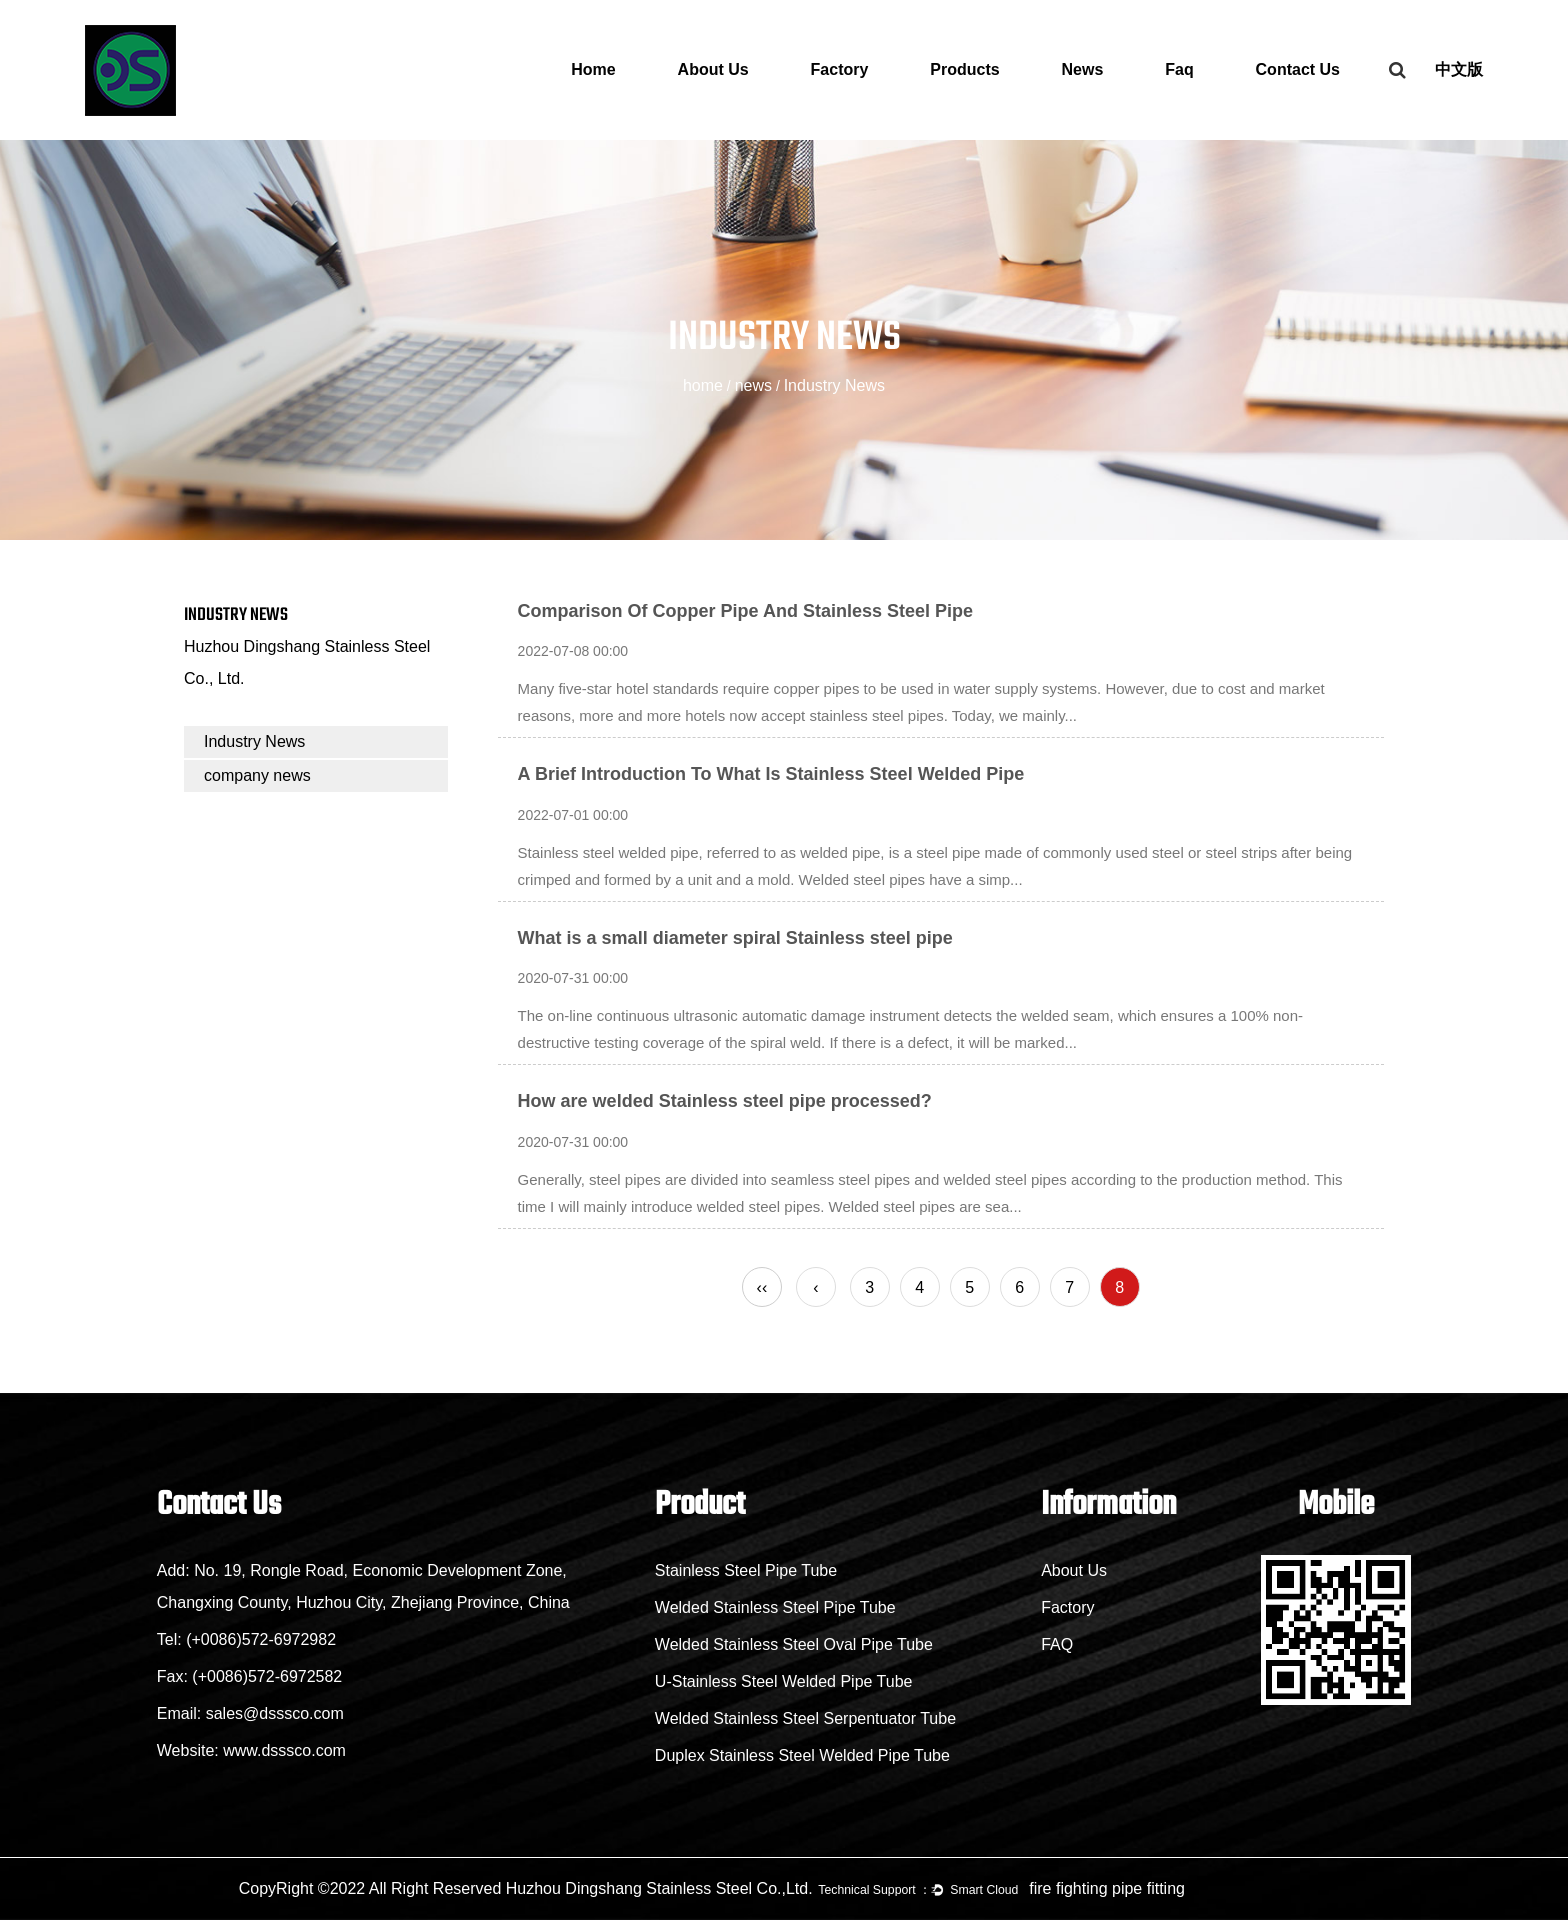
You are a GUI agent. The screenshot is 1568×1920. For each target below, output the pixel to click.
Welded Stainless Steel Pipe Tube (775, 1607)
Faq (1179, 69)
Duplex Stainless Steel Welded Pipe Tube (802, 1755)
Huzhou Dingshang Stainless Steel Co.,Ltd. (659, 1888)
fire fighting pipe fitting (1107, 1888)
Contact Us (1298, 69)
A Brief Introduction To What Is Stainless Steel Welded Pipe (771, 774)
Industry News (254, 741)
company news (257, 775)
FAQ (1057, 1644)
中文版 (1459, 69)
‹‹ (762, 1287)
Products (964, 69)
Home (593, 69)
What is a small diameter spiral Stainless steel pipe (735, 938)
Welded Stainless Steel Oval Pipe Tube (794, 1644)
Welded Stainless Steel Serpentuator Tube (805, 1718)
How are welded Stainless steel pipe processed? (725, 1101)
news (753, 385)
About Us (713, 69)
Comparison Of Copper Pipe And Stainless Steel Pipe (745, 611)
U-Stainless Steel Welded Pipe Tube (784, 1681)
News (1083, 69)
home (703, 385)
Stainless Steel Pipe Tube (746, 1570)
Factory (840, 69)
